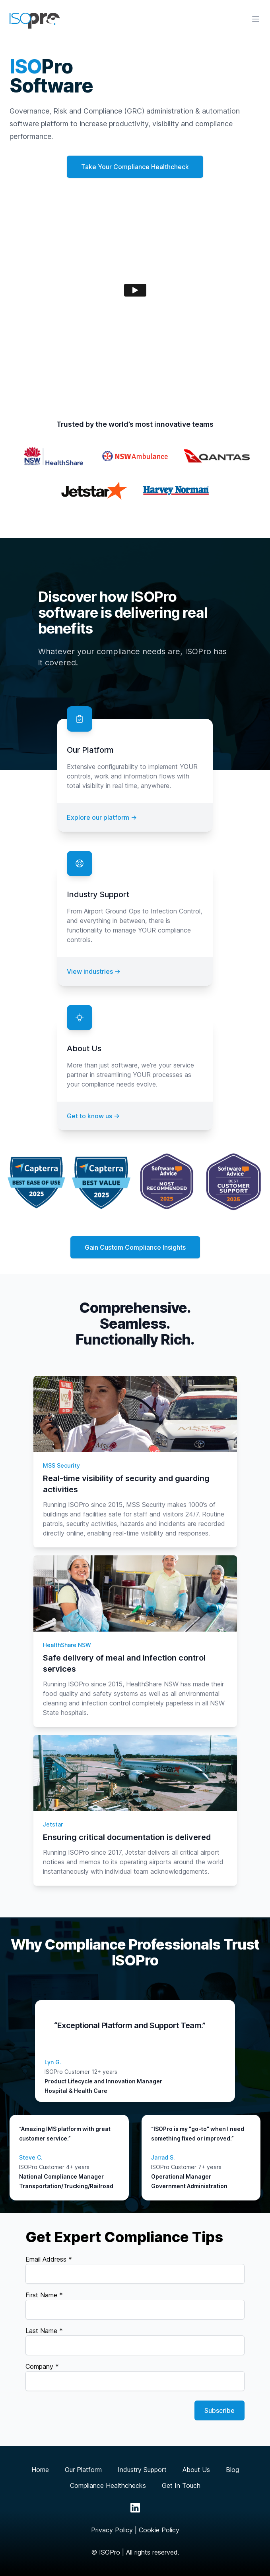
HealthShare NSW (67, 1645)
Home (40, 2470)
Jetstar (53, 1824)
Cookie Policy (159, 2530)
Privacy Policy (112, 2530)
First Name (44, 2295)
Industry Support (142, 2470)
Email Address (48, 2259)
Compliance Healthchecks (108, 2485)
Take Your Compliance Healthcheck (135, 167)
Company (42, 2366)
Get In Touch (181, 2485)
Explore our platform (102, 817)
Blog (232, 2470)
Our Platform (83, 2470)
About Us (196, 2470)
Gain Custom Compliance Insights (135, 1247)
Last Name (44, 2331)
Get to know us (93, 1116)
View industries (93, 971)
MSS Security (61, 1465)
